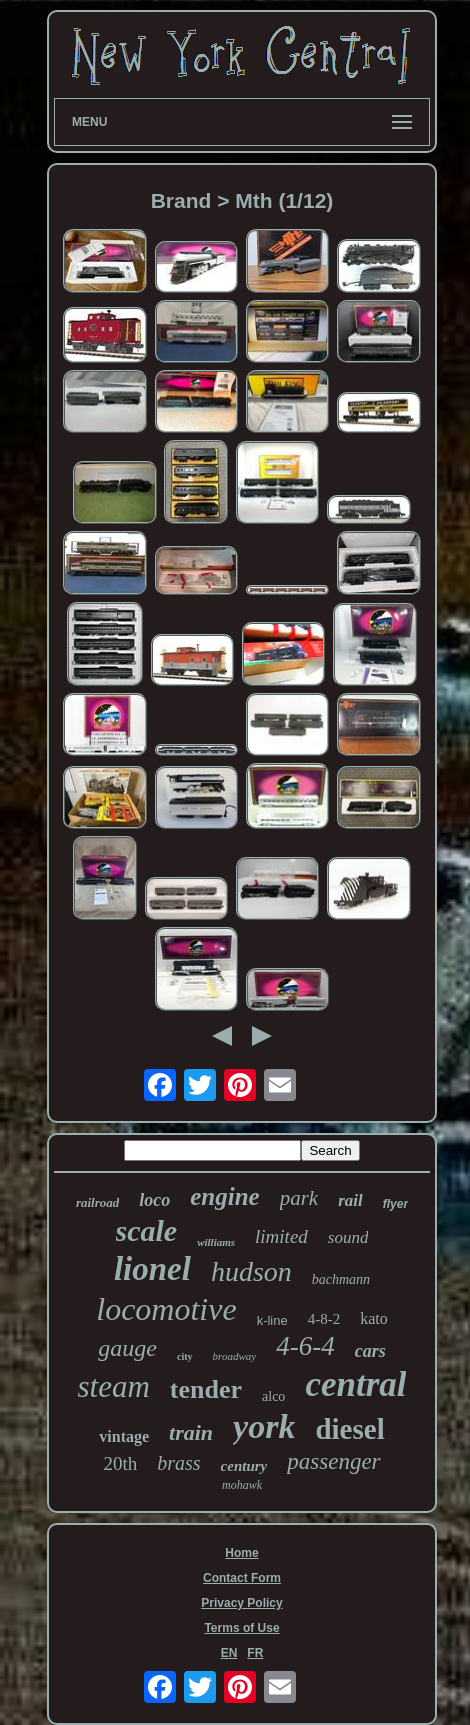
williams (216, 1242)
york (264, 1426)
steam (114, 1386)
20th (120, 1463)
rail (350, 1200)
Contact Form (242, 1578)
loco (154, 1200)
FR (255, 1653)
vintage (124, 1436)
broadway (235, 1356)
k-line (272, 1320)
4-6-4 (305, 1346)
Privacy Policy (241, 1603)
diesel (349, 1429)
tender (206, 1389)
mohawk (242, 1485)
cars (370, 1351)
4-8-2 (324, 1319)
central (355, 1384)
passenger (333, 1461)
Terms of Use (241, 1628)
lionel (152, 1269)
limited (281, 1236)
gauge (127, 1348)
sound (348, 1237)
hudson (251, 1271)
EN (229, 1653)
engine (224, 1196)
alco (273, 1396)
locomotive (166, 1309)
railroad (97, 1202)
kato (374, 1318)
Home (241, 1553)
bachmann (341, 1279)
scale (147, 1230)
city (185, 1356)
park (299, 1198)
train (191, 1432)
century (244, 1466)
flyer (395, 1204)
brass (178, 1463)
